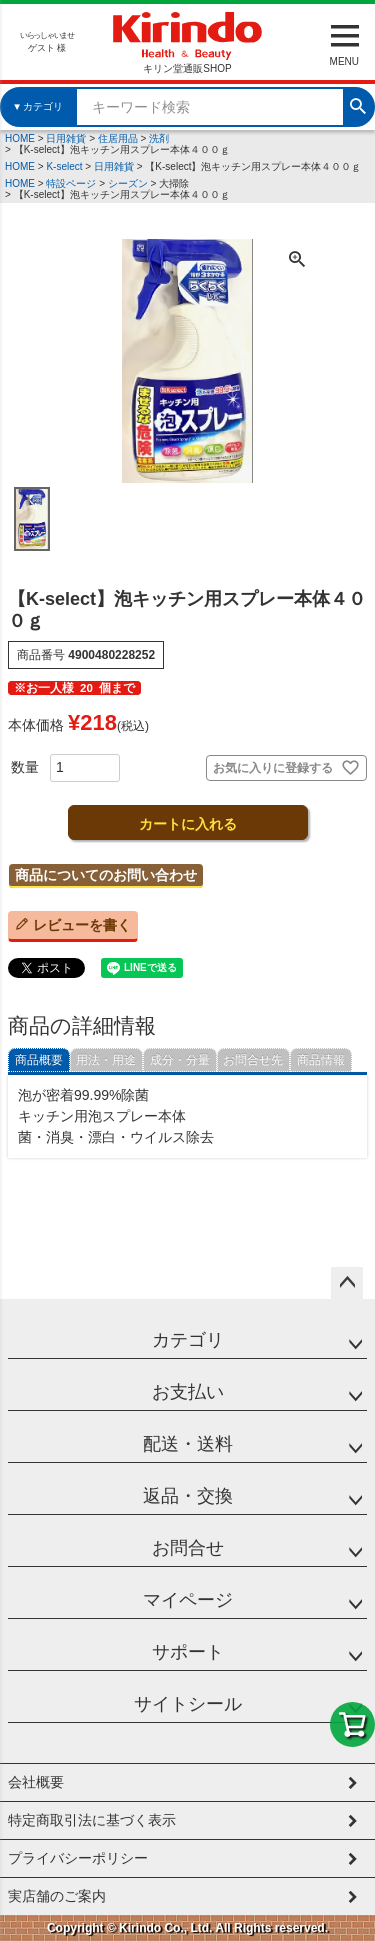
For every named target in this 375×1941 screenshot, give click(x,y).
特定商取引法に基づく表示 (92, 1820)
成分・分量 (180, 1060)
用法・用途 (106, 1060)
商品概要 (39, 1060)
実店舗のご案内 (57, 1896)
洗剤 (159, 138)
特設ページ (71, 183)
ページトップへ (347, 1283)
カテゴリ (188, 1340)
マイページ (188, 1600)
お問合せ (188, 1548)
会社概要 (36, 1782)
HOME (20, 138)
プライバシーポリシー (78, 1858)
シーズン (128, 183)
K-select (64, 166)
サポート (188, 1652)
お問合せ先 (253, 1060)
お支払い (188, 1392)
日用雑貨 (66, 138)
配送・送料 (188, 1444)
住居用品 (118, 138)
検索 (358, 104)
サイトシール (188, 1704)
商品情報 (321, 1060)
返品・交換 (188, 1496)
